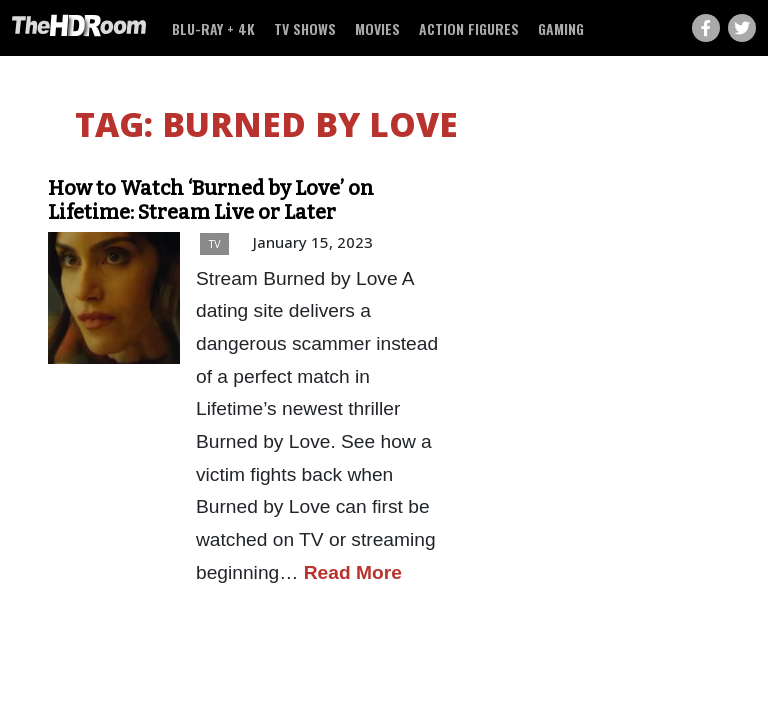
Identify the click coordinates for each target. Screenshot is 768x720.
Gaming (561, 28)
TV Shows (305, 28)
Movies (377, 28)
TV (214, 243)
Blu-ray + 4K (213, 28)
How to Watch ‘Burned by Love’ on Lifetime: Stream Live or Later (211, 200)
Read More (353, 572)
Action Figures (469, 28)
